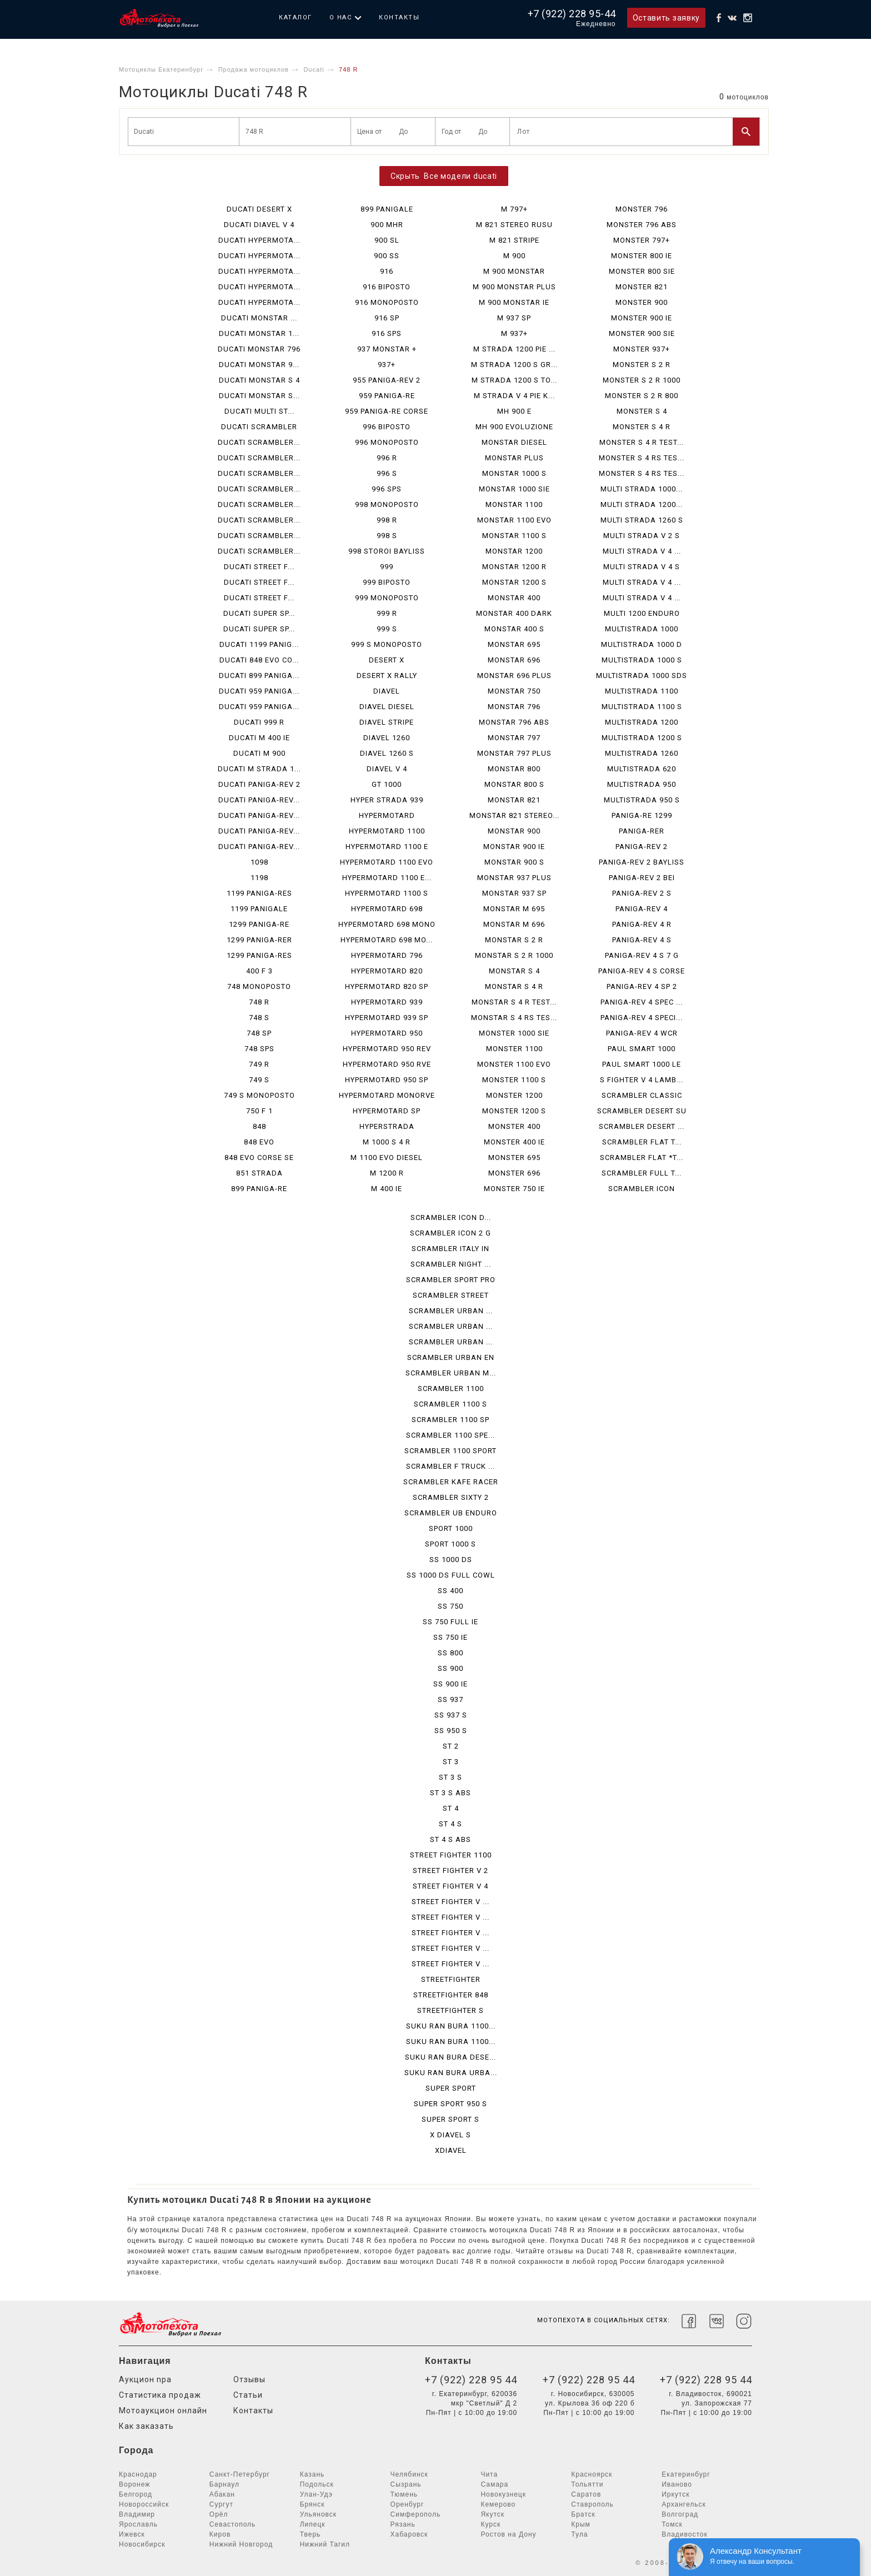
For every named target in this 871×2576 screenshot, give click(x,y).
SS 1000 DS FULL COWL (451, 1575)
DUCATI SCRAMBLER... (259, 442)
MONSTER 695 (514, 1157)
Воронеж (134, 2484)
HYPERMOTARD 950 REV (387, 1049)
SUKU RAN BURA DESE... (450, 2057)
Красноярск (591, 2474)
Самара (494, 2484)
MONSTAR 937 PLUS (514, 877)
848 (259, 1126)
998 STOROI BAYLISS (386, 551)
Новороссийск (144, 2504)
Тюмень (404, 2494)
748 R (259, 1002)
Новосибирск (142, 2544)
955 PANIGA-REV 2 (387, 380)
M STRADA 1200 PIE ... (514, 349)
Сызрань (406, 2484)
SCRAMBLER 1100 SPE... (450, 1435)
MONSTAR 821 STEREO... (514, 815)
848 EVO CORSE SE (259, 1157)
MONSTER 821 (641, 287)
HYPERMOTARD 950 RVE (387, 1064)
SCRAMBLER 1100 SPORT (450, 1451)
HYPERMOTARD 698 (387, 909)
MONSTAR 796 (514, 706)
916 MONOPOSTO (387, 302)
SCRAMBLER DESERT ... (641, 1126)
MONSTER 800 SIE (642, 271)
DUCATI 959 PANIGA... (259, 691)
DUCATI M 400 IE (259, 738)
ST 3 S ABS (450, 1793)
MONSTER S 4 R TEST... (641, 442)
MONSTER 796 (641, 209)
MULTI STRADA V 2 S (641, 535)
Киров (220, 2534)
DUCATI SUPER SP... (259, 613)
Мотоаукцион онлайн (163, 2410)
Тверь (310, 2534)
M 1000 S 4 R (387, 1142)
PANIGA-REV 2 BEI (642, 877)
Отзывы (249, 2379)
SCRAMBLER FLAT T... (642, 1142)
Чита (489, 2474)
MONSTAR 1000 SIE (514, 489)
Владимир (137, 2514)
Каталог (295, 17)
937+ (387, 364)
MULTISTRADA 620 (641, 769)
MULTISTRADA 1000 (641, 629)
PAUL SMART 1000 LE (641, 1064)
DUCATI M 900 (259, 753)
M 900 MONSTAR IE (514, 302)
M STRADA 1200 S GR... (514, 364)
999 (386, 567)
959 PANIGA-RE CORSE (386, 411)
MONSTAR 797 (514, 738)
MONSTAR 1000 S (514, 473)
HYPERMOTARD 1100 (387, 831)
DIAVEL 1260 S (387, 753)
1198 (259, 877)
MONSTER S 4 (642, 411)
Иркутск (675, 2494)
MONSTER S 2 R (641, 364)
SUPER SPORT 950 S (450, 2104)
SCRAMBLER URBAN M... (451, 1373)
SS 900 (450, 1668)
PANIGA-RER (641, 831)
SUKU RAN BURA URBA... (450, 2072)
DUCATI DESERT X (259, 209)
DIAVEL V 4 (387, 769)
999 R (387, 613)
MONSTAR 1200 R (514, 567)
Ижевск (132, 2534)
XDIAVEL (451, 2150)
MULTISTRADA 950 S (642, 800)
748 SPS (259, 1049)
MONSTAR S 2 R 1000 (514, 955)
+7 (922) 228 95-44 (572, 13)
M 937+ (514, 333)
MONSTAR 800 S (514, 784)
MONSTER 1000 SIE (514, 1033)
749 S (259, 1080)
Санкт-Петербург (239, 2474)
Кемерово (497, 2504)
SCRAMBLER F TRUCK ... (450, 1466)
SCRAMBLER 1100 (451, 1388)
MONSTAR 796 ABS (514, 722)
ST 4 (451, 1808)
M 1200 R (387, 1173)
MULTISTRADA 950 (641, 784)
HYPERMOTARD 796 (387, 955)
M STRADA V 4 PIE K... (514, 395)
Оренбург (407, 2504)
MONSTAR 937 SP (514, 893)
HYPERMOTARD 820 (387, 971)
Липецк (313, 2524)
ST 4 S (450, 1824)
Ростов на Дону (508, 2534)
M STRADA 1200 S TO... (514, 380)
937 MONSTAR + (387, 349)
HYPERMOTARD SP (387, 1111)
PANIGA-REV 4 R (642, 924)
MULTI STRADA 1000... (641, 489)
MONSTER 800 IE (641, 256)
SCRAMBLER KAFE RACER (450, 1482)
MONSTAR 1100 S (514, 535)
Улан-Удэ (316, 2494)
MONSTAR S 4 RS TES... (514, 1017)
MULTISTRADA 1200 (641, 722)
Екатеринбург (686, 2474)
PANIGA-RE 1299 (642, 815)
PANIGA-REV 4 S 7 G (642, 955)
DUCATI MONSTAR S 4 (259, 380)
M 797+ (514, 209)
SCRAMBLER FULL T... (642, 1173)
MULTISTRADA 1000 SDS (641, 675)
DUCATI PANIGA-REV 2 (259, 784)
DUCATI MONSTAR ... (259, 318)
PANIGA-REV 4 (641, 909)
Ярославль (138, 2524)
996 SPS (387, 489)
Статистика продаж (160, 2395)
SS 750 (450, 1606)
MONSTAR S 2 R (514, 940)
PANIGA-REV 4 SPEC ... (641, 1002)
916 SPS (387, 333)
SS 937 (450, 1699)
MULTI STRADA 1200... (641, 504)
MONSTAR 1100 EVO (514, 520)
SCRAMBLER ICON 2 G (450, 1233)
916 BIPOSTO (387, 287)
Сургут (221, 2504)
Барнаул (224, 2484)
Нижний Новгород (241, 2544)
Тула (579, 2534)
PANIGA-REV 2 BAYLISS (641, 862)
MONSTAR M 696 (514, 924)
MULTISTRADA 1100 (641, 691)
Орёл (218, 2514)
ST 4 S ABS (450, 1839)
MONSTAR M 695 (514, 909)
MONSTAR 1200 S (514, 582)
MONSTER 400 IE (514, 1142)
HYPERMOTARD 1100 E (387, 846)
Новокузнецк (503, 2494)
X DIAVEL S (450, 2135)
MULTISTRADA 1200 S (642, 738)
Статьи (248, 2395)
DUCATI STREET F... (259, 567)
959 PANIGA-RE (387, 395)
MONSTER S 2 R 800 (641, 395)
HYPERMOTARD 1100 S (386, 893)
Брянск (312, 2504)
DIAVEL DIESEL (386, 706)
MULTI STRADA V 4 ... (642, 551)
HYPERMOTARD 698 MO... (387, 940)
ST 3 (451, 1761)
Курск (490, 2524)
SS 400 (450, 1590)
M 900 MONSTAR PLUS (514, 287)
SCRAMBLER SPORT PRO (450, 1280)
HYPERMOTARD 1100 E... (387, 877)
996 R (387, 458)
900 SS (386, 256)
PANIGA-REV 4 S (642, 940)
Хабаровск (409, 2534)
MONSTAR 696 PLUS (514, 675)
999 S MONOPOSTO (386, 644)
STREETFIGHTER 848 (450, 1995)
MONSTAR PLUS (514, 458)
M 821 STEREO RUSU (514, 224)
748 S (259, 1017)
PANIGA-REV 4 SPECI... (641, 1017)
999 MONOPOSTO (387, 598)
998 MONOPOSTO (387, 504)
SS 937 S (450, 1715)
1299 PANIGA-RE (259, 924)
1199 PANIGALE (259, 909)
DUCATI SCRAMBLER (259, 427)
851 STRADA (259, 1173)
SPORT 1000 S (450, 1544)
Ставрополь (592, 2504)
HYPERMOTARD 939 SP (386, 1017)
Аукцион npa (145, 2379)
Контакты (399, 17)
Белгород (135, 2494)
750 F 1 (259, 1111)
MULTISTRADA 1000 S (642, 660)
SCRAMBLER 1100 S (450, 1404)
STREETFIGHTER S (450, 2010)
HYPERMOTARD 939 (387, 1002)
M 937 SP (514, 318)
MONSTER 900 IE (641, 318)
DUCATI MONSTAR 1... (259, 333)
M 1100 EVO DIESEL (387, 1157)
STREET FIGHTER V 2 (450, 1870)
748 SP (259, 1033)
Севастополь (232, 2524)
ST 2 (451, 1746)
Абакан (222, 2494)
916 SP (386, 318)
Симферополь (416, 2514)
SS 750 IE (450, 1637)
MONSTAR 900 (514, 831)
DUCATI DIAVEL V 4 (259, 224)
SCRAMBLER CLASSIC (642, 1095)
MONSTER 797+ (641, 240)
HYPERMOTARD (387, 815)
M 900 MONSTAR (514, 271)
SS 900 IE (450, 1684)
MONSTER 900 (641, 302)
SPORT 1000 (451, 1528)
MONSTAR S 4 (514, 971)
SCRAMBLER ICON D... (451, 1217)
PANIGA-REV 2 (641, 846)
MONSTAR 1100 (514, 504)
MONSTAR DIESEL (514, 442)
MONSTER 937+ (641, 349)
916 (386, 271)
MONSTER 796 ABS (642, 224)
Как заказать (146, 2426)
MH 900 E (514, 411)
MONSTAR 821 (514, 800)
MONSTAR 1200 (514, 551)
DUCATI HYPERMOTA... (259, 240)
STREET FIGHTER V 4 (450, 1886)
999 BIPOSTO (387, 582)
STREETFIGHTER (450, 1979)
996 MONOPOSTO (387, 442)
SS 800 (450, 1653)
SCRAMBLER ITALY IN (450, 1248)
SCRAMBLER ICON (641, 1188)
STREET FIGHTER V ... (450, 1901)
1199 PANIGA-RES (259, 893)
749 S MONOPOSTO (259, 1095)
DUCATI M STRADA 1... (259, 769)
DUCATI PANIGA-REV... (259, 800)
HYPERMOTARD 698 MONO (387, 924)
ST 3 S (450, 1777)
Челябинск (409, 2474)
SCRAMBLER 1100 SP (450, 1419)
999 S (387, 629)
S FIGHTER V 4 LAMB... (641, 1080)
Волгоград (680, 2514)
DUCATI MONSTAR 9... (259, 364)
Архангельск (684, 2504)
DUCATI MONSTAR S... (259, 395)
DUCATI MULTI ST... (259, 411)
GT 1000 (387, 784)
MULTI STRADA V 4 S (641, 567)
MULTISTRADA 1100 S (642, 706)
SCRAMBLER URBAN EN (450, 1357)
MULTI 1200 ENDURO (642, 613)
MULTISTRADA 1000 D (641, 644)
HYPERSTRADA (386, 1126)
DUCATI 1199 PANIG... (259, 644)
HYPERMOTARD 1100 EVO (386, 862)
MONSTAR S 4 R (514, 986)
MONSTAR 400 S (514, 629)
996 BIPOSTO (387, 427)
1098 (259, 862)
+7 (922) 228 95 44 (471, 2380)
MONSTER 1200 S (514, 1111)
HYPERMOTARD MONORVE (387, 1095)
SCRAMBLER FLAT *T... (641, 1157)
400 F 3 (259, 971)
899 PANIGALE (387, 209)
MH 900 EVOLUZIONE (514, 427)
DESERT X (386, 660)
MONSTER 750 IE (514, 1188)
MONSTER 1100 (514, 1049)
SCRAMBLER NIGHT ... (451, 1264)
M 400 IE (386, 1188)
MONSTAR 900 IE (514, 846)
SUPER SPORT (451, 2088)
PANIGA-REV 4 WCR (642, 1033)
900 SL (386, 240)
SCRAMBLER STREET (451, 1295)
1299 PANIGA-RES (259, 955)
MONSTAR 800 (514, 769)
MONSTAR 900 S (514, 862)
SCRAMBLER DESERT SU (642, 1111)
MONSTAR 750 (514, 691)
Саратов (586, 2494)
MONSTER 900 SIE (642, 333)
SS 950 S (450, 1730)
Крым (580, 2524)
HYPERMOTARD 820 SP (386, 986)
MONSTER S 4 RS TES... (641, 458)
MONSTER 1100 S (514, 1080)
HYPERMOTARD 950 (387, 1033)
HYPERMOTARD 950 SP (386, 1080)
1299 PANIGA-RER (259, 940)
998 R (387, 520)
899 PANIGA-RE (259, 1188)
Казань (312, 2474)
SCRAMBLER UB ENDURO (450, 1513)
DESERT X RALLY (387, 675)
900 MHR (387, 224)
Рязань (403, 2524)
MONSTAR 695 (514, 644)
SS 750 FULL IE (450, 1622)
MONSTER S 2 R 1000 (641, 380)
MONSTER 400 (514, 1126)
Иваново (677, 2484)
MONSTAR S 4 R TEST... (514, 1002)
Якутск (492, 2514)
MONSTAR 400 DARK (514, 613)
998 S (387, 535)
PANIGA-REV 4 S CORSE (641, 971)
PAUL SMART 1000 (641, 1049)
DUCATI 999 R (259, 722)
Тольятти (587, 2484)
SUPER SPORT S (450, 2119)
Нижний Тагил (325, 2544)
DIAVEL (386, 691)
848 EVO (259, 1142)
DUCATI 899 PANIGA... (259, 675)
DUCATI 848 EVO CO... (259, 660)
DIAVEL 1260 (386, 738)
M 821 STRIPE (514, 240)
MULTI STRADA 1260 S (641, 520)
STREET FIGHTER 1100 (451, 1855)
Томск (672, 2524)
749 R (259, 1064)
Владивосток (685, 2534)
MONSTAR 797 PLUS (514, 753)
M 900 (514, 256)
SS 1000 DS (450, 1559)
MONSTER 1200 (514, 1095)
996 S (387, 473)
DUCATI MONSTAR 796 (259, 349)
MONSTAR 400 (514, 598)
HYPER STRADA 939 (387, 800)
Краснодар (138, 2474)
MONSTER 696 (514, 1173)
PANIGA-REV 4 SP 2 (642, 986)
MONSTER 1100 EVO (514, 1064)
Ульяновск (318, 2514)
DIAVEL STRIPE (386, 722)
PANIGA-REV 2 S (642, 893)
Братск (583, 2514)
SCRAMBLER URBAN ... (451, 1311)
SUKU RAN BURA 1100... (450, 2026)
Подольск (317, 2484)
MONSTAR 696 (514, 660)
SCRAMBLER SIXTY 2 (451, 1497)
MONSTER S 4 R (641, 427)
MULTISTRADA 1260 (641, 753)
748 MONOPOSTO (259, 986)
